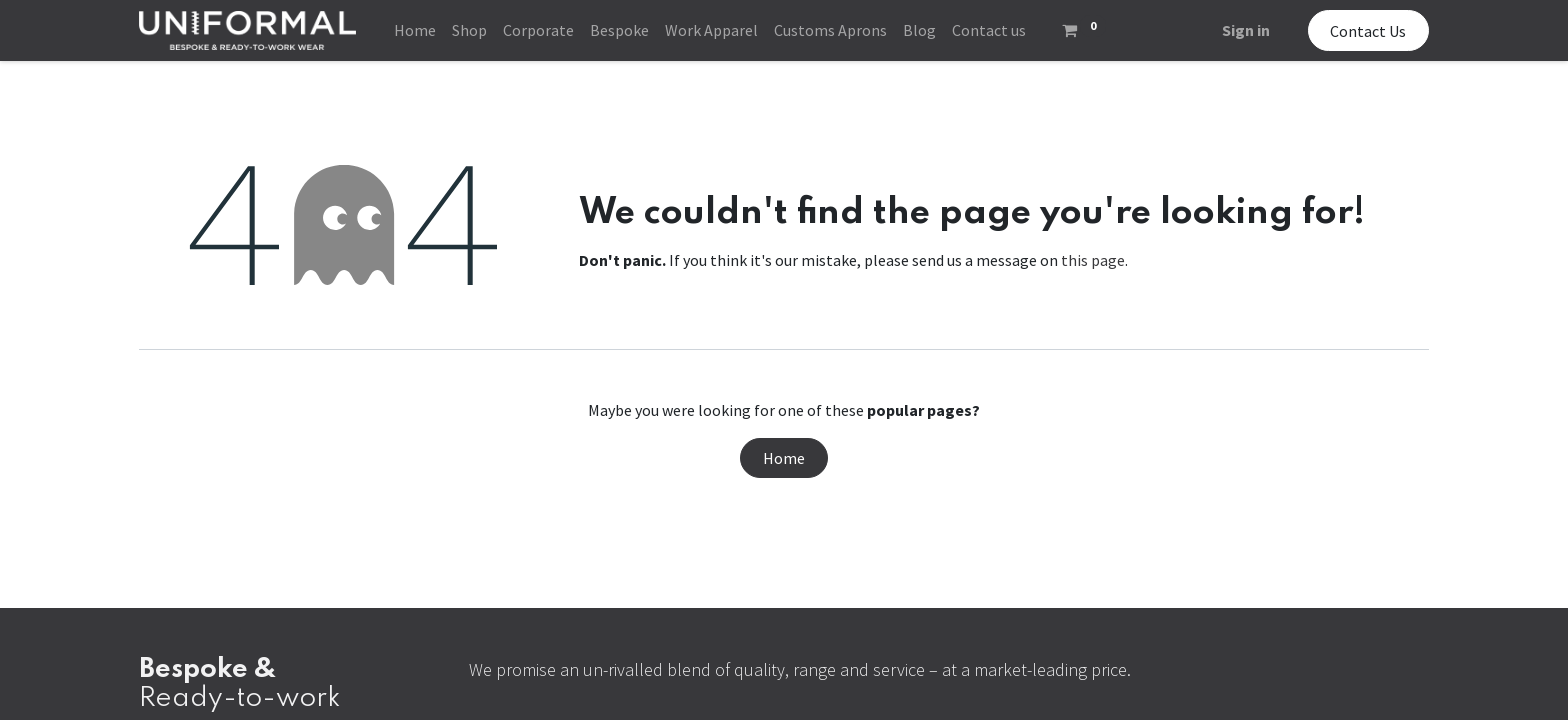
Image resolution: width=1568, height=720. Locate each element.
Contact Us (1368, 31)
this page (1093, 260)
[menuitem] (415, 30)
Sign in (1246, 30)
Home (784, 458)
